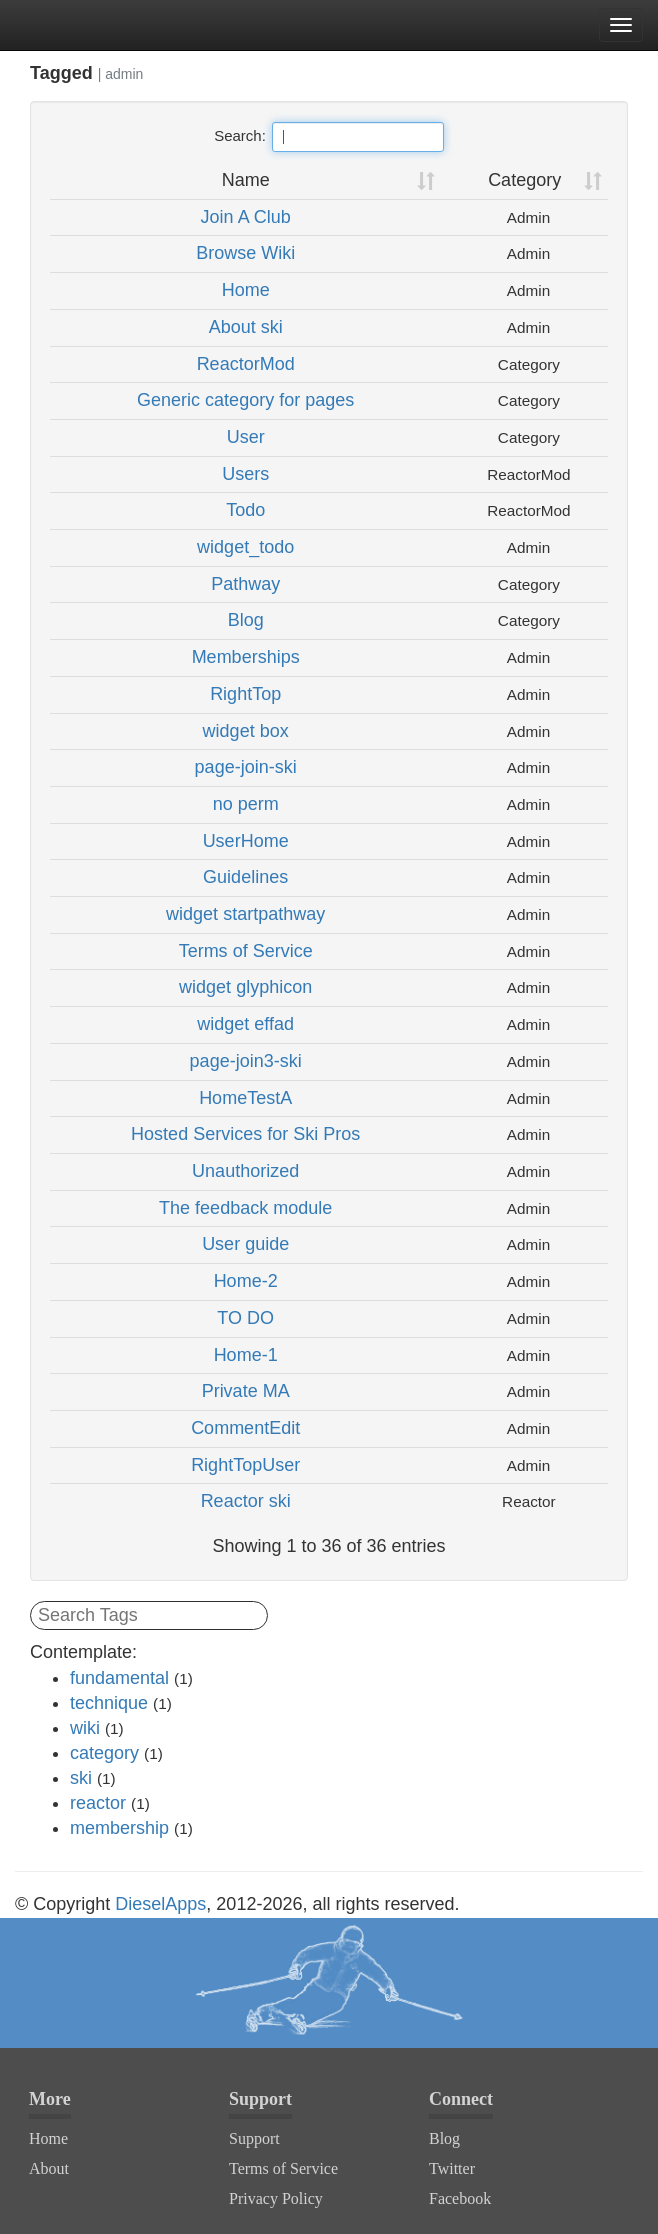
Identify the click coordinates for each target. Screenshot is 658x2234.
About (49, 2168)
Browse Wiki (245, 253)
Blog (246, 620)
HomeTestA (245, 1098)
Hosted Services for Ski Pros (245, 1134)
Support (254, 2138)
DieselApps (160, 1904)
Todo (245, 510)
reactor (98, 1803)
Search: (329, 137)
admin (124, 74)
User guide (245, 1244)
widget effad (245, 1024)
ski (81, 1778)
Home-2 (246, 1281)
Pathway (245, 584)
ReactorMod (246, 364)
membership (119, 1828)
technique (109, 1703)
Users (245, 474)
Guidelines (245, 877)
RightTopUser (245, 1465)
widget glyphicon (245, 987)
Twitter (452, 2168)
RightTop (245, 694)
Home (246, 290)
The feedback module (245, 1208)
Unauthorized (245, 1171)
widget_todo (245, 547)
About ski (246, 327)
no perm (246, 804)
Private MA (246, 1391)
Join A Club (246, 217)
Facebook (460, 2198)
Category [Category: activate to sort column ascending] (524, 180)
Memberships (246, 657)
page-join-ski (246, 767)
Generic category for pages (245, 400)
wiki (85, 1728)
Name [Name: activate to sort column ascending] (246, 180)
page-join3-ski (246, 1061)
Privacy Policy (276, 2198)
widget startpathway (245, 914)
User (246, 437)
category (104, 1753)
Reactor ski (246, 1501)
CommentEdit (245, 1428)
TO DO (245, 1318)
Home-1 (246, 1355)
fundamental (119, 1678)
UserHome (246, 841)
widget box (246, 731)
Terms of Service (246, 951)
